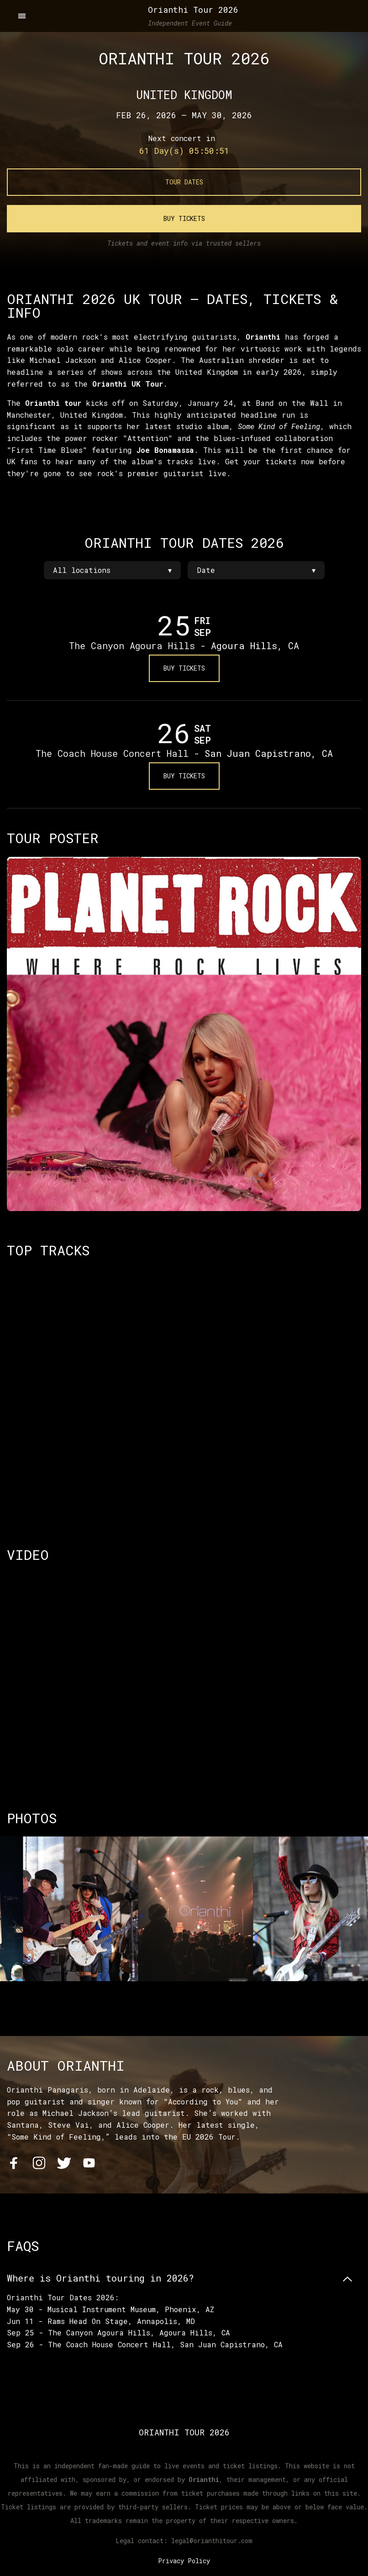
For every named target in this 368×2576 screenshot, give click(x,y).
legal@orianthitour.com (211, 2539)
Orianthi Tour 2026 (193, 9)
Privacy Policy (184, 2559)
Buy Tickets (184, 218)
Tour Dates (184, 182)
